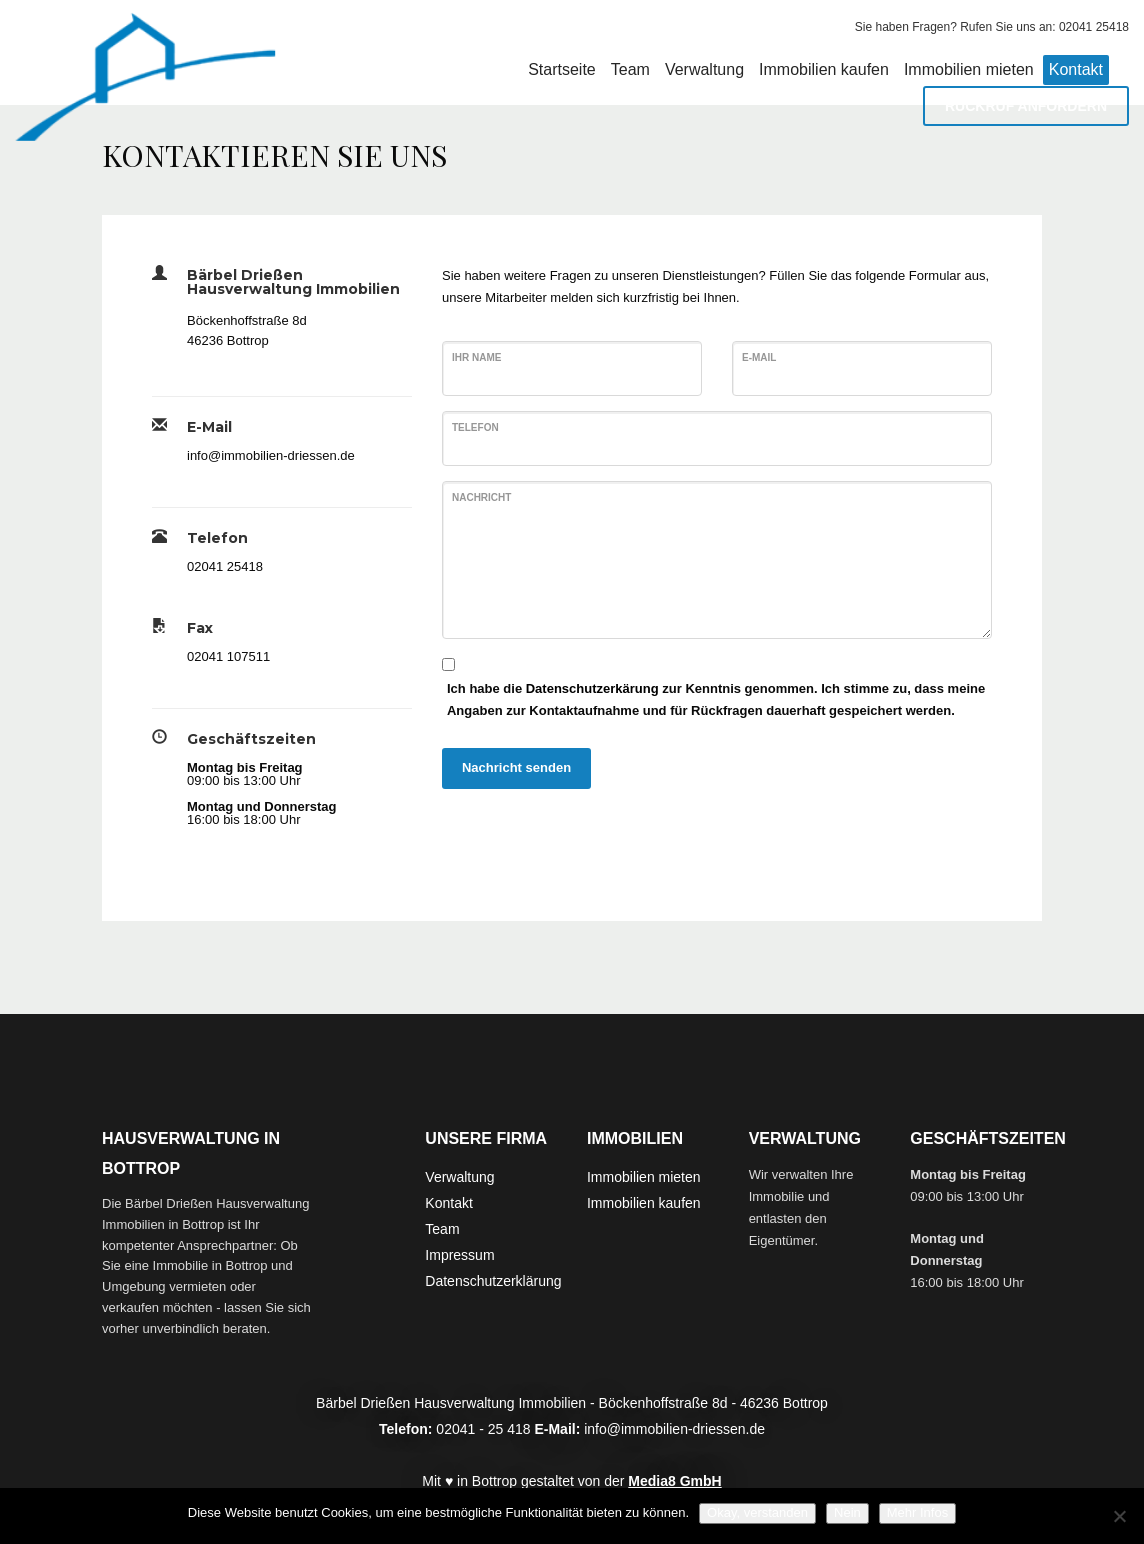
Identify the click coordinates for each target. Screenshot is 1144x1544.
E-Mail (759, 357)
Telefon (475, 427)
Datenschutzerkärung (592, 688)
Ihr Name (476, 357)
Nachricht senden (516, 767)
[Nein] (1119, 1516)
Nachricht (481, 497)
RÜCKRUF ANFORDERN (1026, 106)
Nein (847, 1512)
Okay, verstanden (757, 1512)
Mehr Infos (917, 1512)
